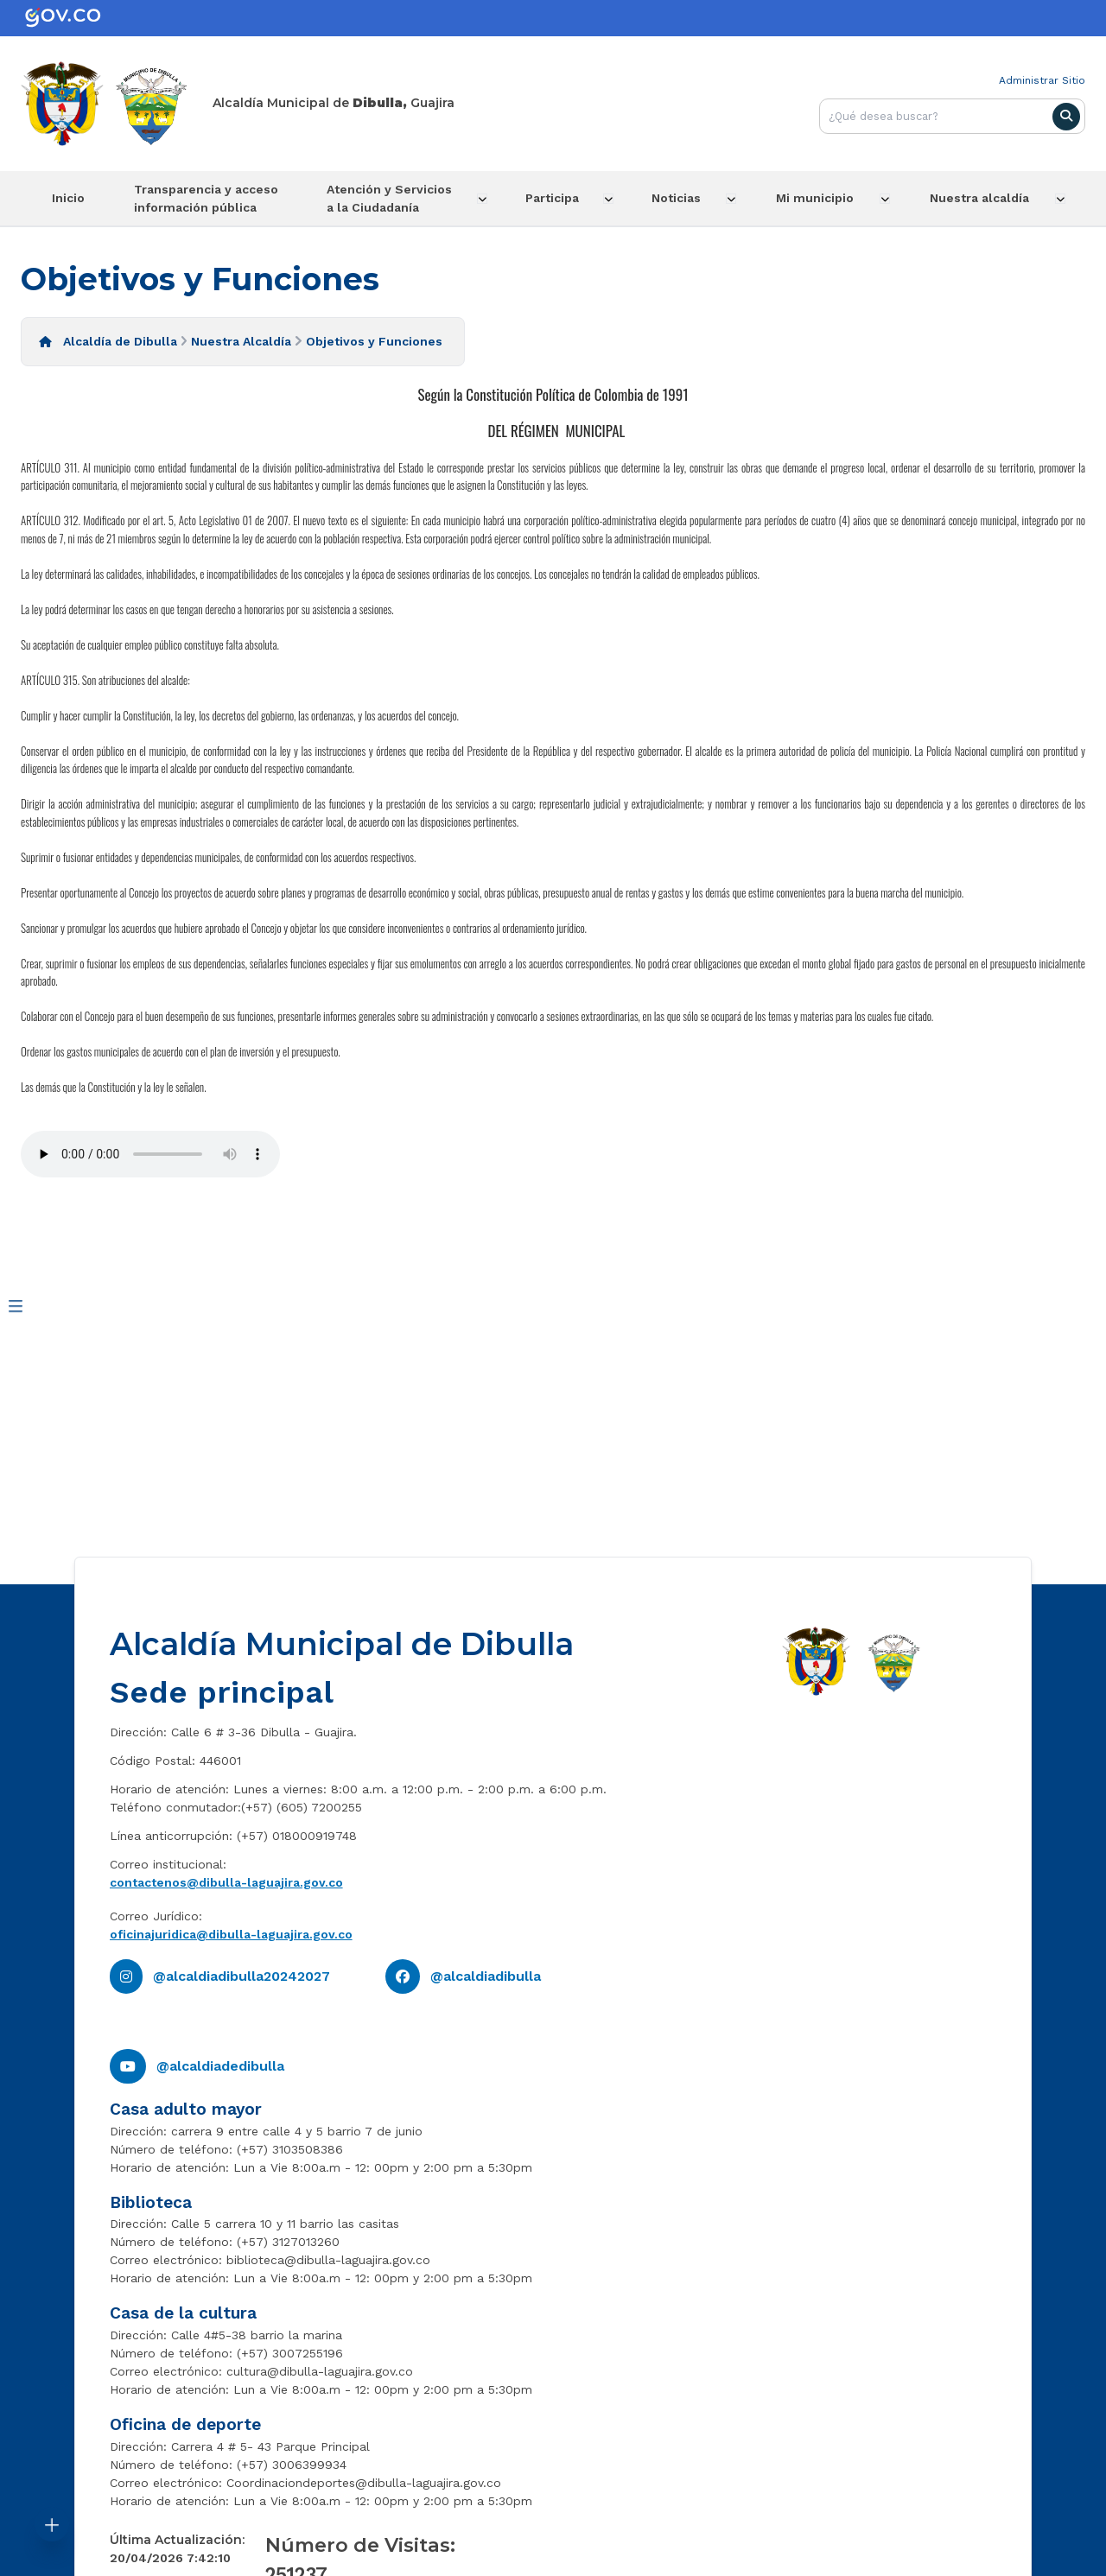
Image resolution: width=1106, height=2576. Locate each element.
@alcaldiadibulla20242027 (241, 1975)
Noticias (683, 198)
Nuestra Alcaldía (241, 340)
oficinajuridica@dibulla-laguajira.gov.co (231, 1933)
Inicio (66, 198)
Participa (557, 198)
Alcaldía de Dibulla (120, 340)
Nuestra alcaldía (983, 198)
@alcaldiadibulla (485, 1975)
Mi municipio (821, 198)
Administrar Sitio (1042, 80)
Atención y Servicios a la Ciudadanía (393, 197)
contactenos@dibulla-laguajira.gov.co (226, 1881)
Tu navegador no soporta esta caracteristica (150, 1154)
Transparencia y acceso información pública (207, 197)
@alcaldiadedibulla (220, 2065)
